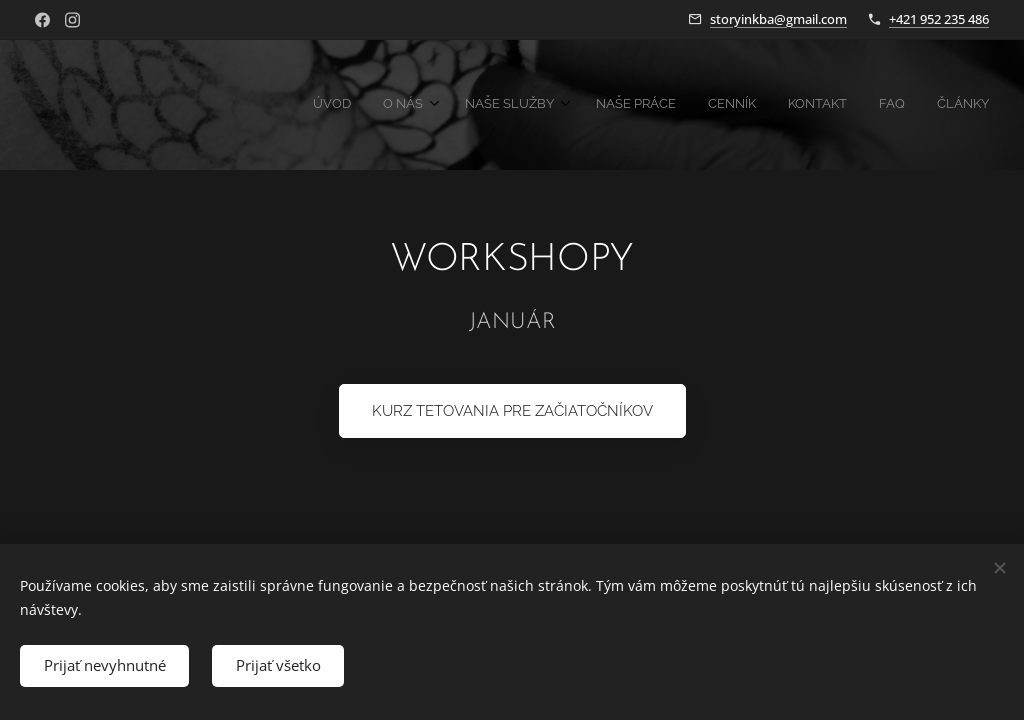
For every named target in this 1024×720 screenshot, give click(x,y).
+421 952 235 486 (939, 19)
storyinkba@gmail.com (778, 19)
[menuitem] (750, 105)
